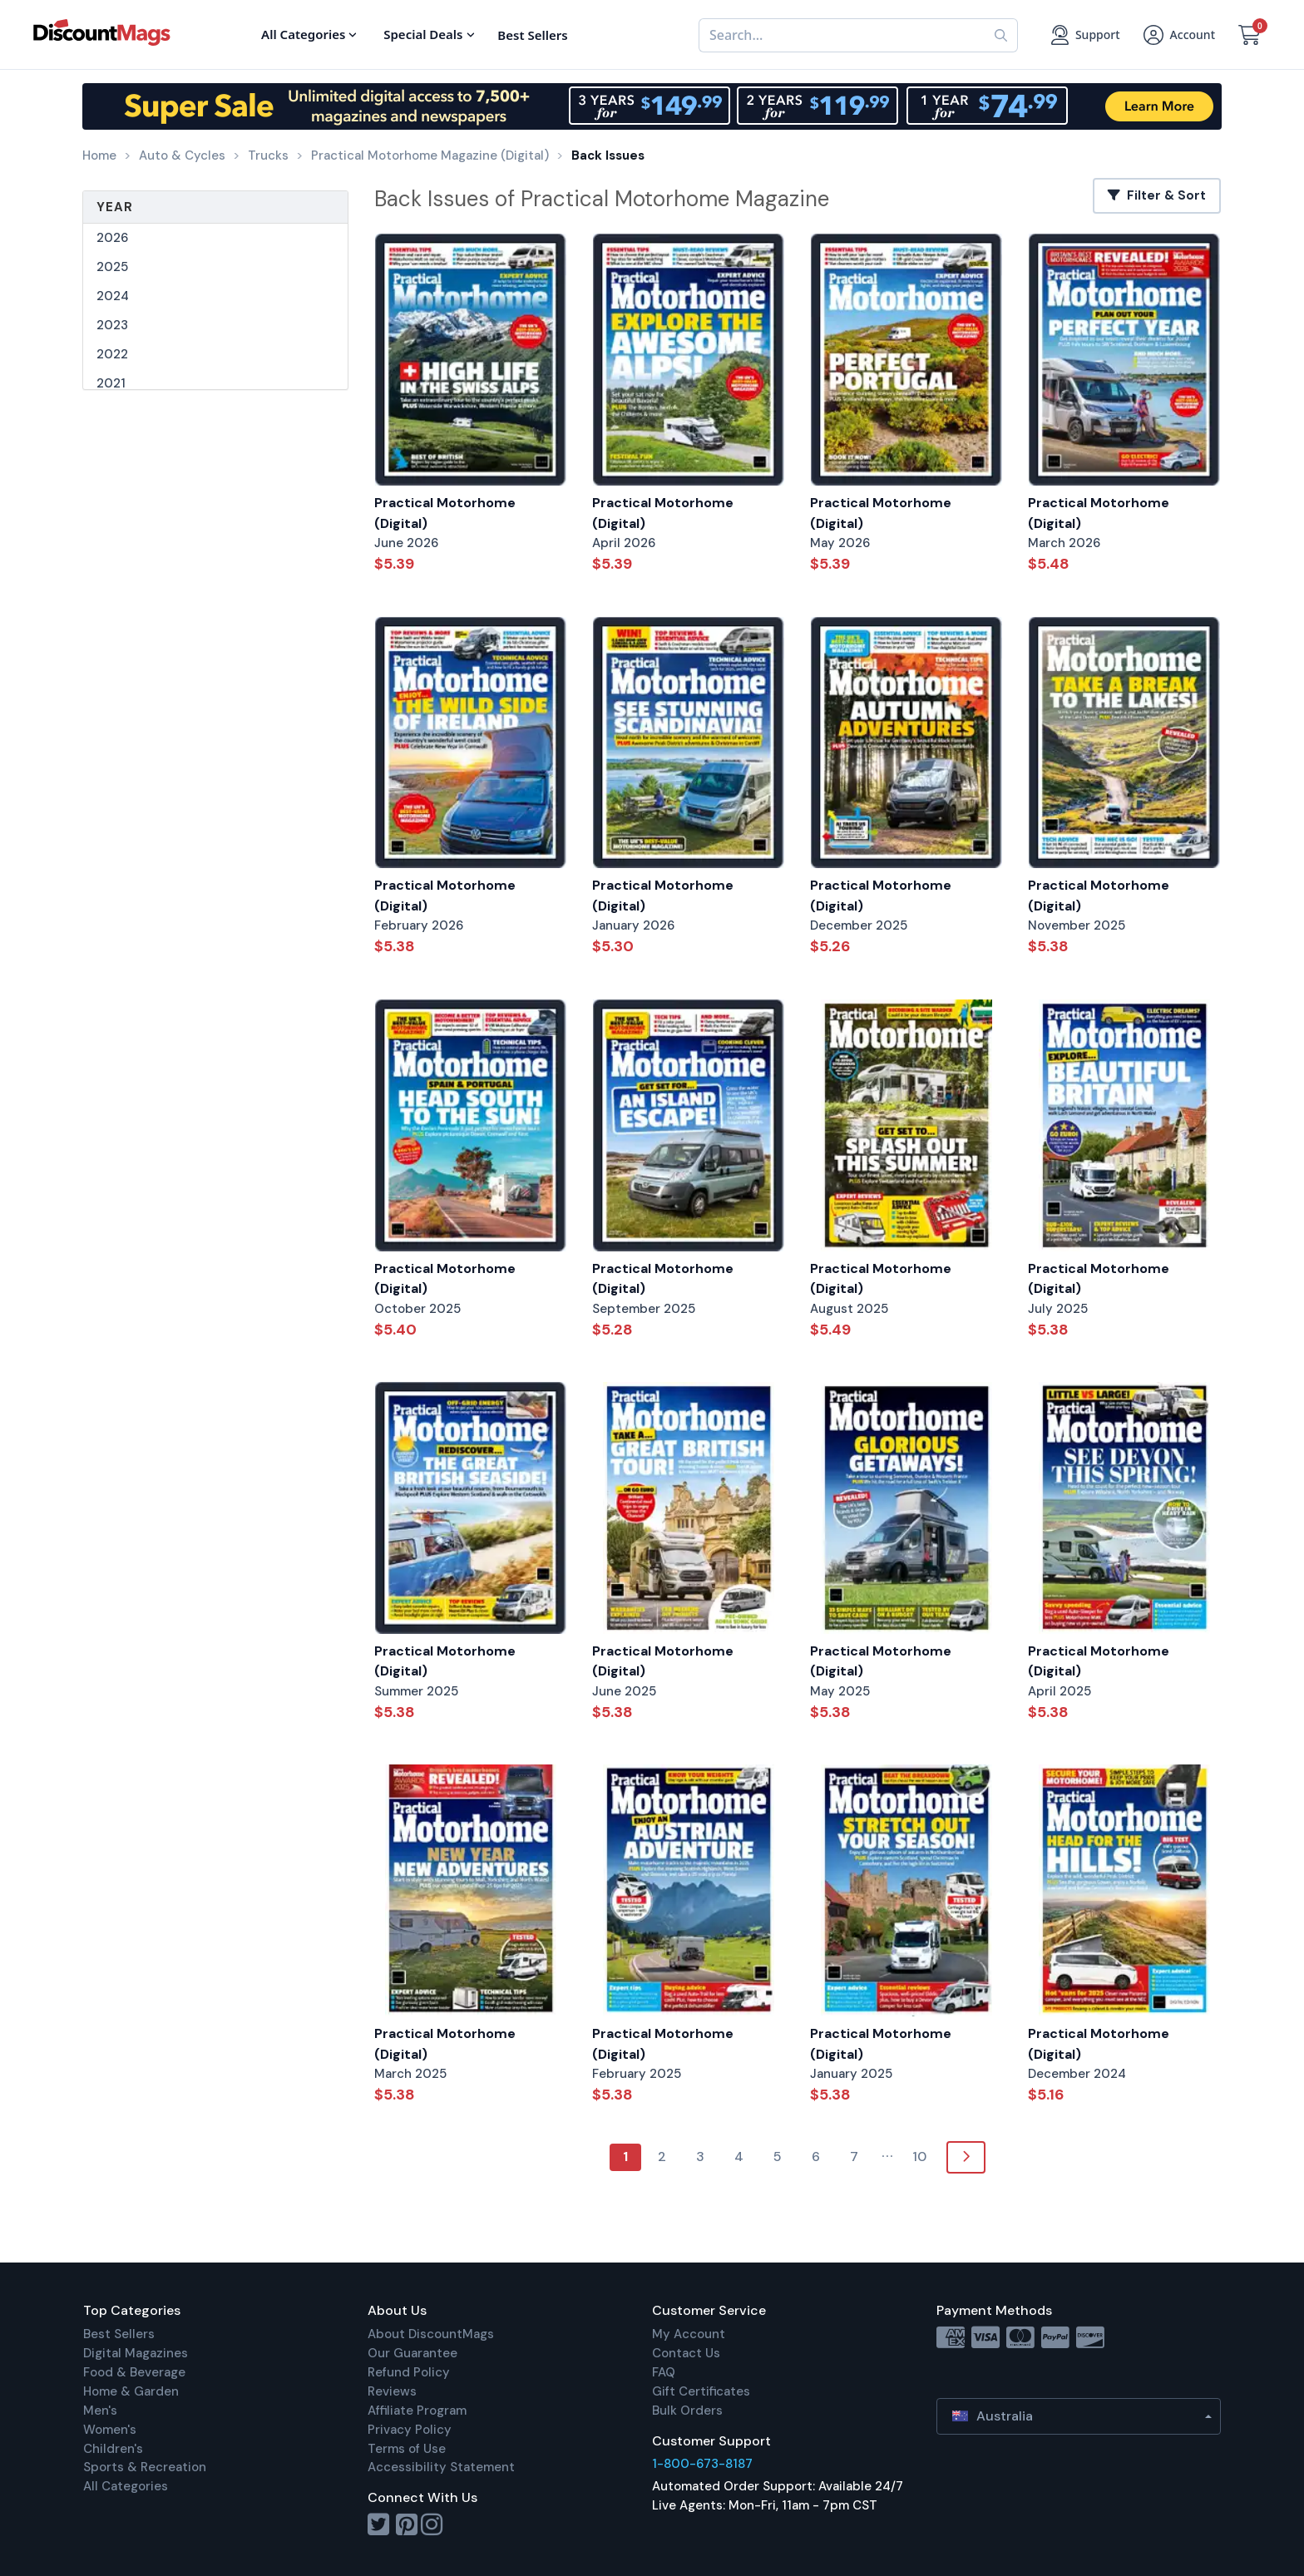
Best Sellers (119, 2334)
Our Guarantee (412, 2353)
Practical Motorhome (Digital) (445, 513)
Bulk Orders (687, 2410)
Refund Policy (409, 2372)
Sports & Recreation (144, 2467)
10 (919, 2156)
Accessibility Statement (441, 2467)
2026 (112, 237)
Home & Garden (131, 2391)
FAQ (663, 2372)
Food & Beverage (134, 2372)
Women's (109, 2429)
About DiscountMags (431, 2334)
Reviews (392, 2391)
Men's (100, 2410)
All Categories (125, 2486)
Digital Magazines (135, 2353)
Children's (113, 2448)
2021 (111, 383)
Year (114, 207)
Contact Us (686, 2353)
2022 (112, 354)
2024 (112, 296)
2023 (112, 325)
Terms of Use (407, 2448)
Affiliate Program (417, 2410)
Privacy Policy (410, 2429)
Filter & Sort (1157, 195)
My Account (688, 2334)
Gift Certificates (701, 2391)
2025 (112, 267)
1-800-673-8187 (702, 2463)
